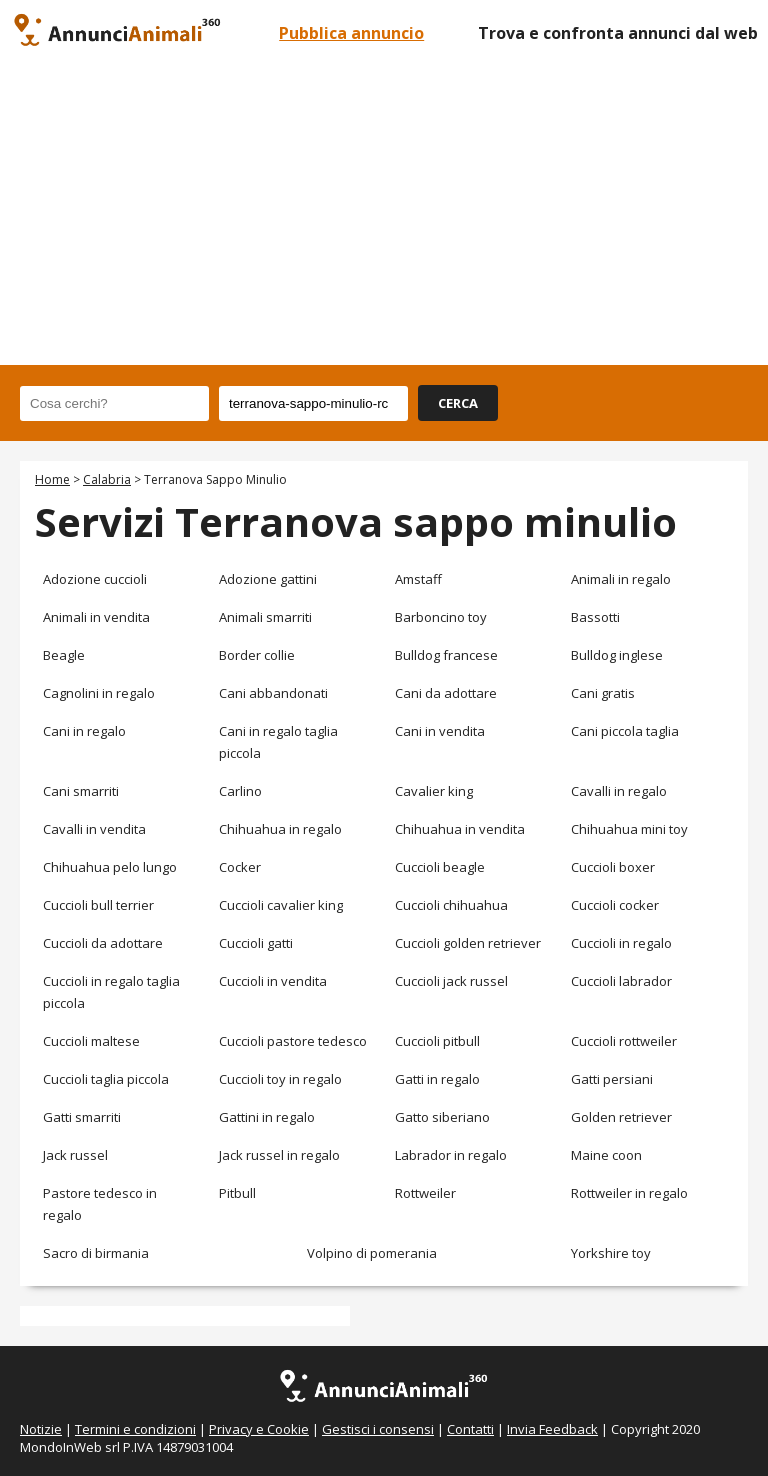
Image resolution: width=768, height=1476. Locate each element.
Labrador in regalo (451, 1155)
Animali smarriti (265, 617)
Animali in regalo (621, 579)
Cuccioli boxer (613, 867)
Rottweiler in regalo (629, 1193)
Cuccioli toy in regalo (280, 1079)
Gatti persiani (612, 1079)
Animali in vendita (96, 617)
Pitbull (237, 1193)
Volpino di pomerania (372, 1253)
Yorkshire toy (611, 1253)
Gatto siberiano (442, 1117)
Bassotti (595, 617)
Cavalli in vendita (94, 829)
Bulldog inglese (617, 655)
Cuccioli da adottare (103, 943)
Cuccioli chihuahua (451, 905)
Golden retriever (621, 1117)
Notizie (41, 1429)
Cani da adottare (446, 693)
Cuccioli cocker (615, 905)
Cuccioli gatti (256, 943)
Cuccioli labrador (621, 981)
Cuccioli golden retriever (468, 943)
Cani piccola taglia (625, 731)
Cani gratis (603, 693)
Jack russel (75, 1155)
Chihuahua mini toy (629, 829)
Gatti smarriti (82, 1117)
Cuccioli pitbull (437, 1041)
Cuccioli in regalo (621, 943)
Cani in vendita (440, 731)
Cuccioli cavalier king (281, 905)
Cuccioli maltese (91, 1041)
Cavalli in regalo (619, 791)
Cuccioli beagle (440, 867)
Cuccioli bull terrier (98, 905)
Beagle (64, 655)
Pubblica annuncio (351, 33)
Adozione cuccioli (95, 579)
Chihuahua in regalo (280, 829)
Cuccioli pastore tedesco (293, 1041)
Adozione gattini (268, 579)
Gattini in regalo (267, 1117)
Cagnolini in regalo (99, 693)
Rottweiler (425, 1193)
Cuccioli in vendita (273, 981)
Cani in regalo (84, 731)
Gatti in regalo (437, 1079)
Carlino (240, 791)
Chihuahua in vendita (460, 829)
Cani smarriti (81, 791)
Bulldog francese (446, 655)
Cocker (240, 867)
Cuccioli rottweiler (624, 1041)
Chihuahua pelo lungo (110, 867)
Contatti (470, 1429)
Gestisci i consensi (378, 1429)
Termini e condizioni (135, 1429)
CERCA (458, 403)
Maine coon (606, 1155)
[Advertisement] (384, 215)
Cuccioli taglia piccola (106, 1079)
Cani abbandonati (273, 693)
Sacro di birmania (96, 1253)
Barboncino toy (441, 617)
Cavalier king (434, 791)
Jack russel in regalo (279, 1155)
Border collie (257, 655)
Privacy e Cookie (259, 1429)
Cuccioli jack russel (451, 981)
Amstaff (418, 579)
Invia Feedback (552, 1429)
